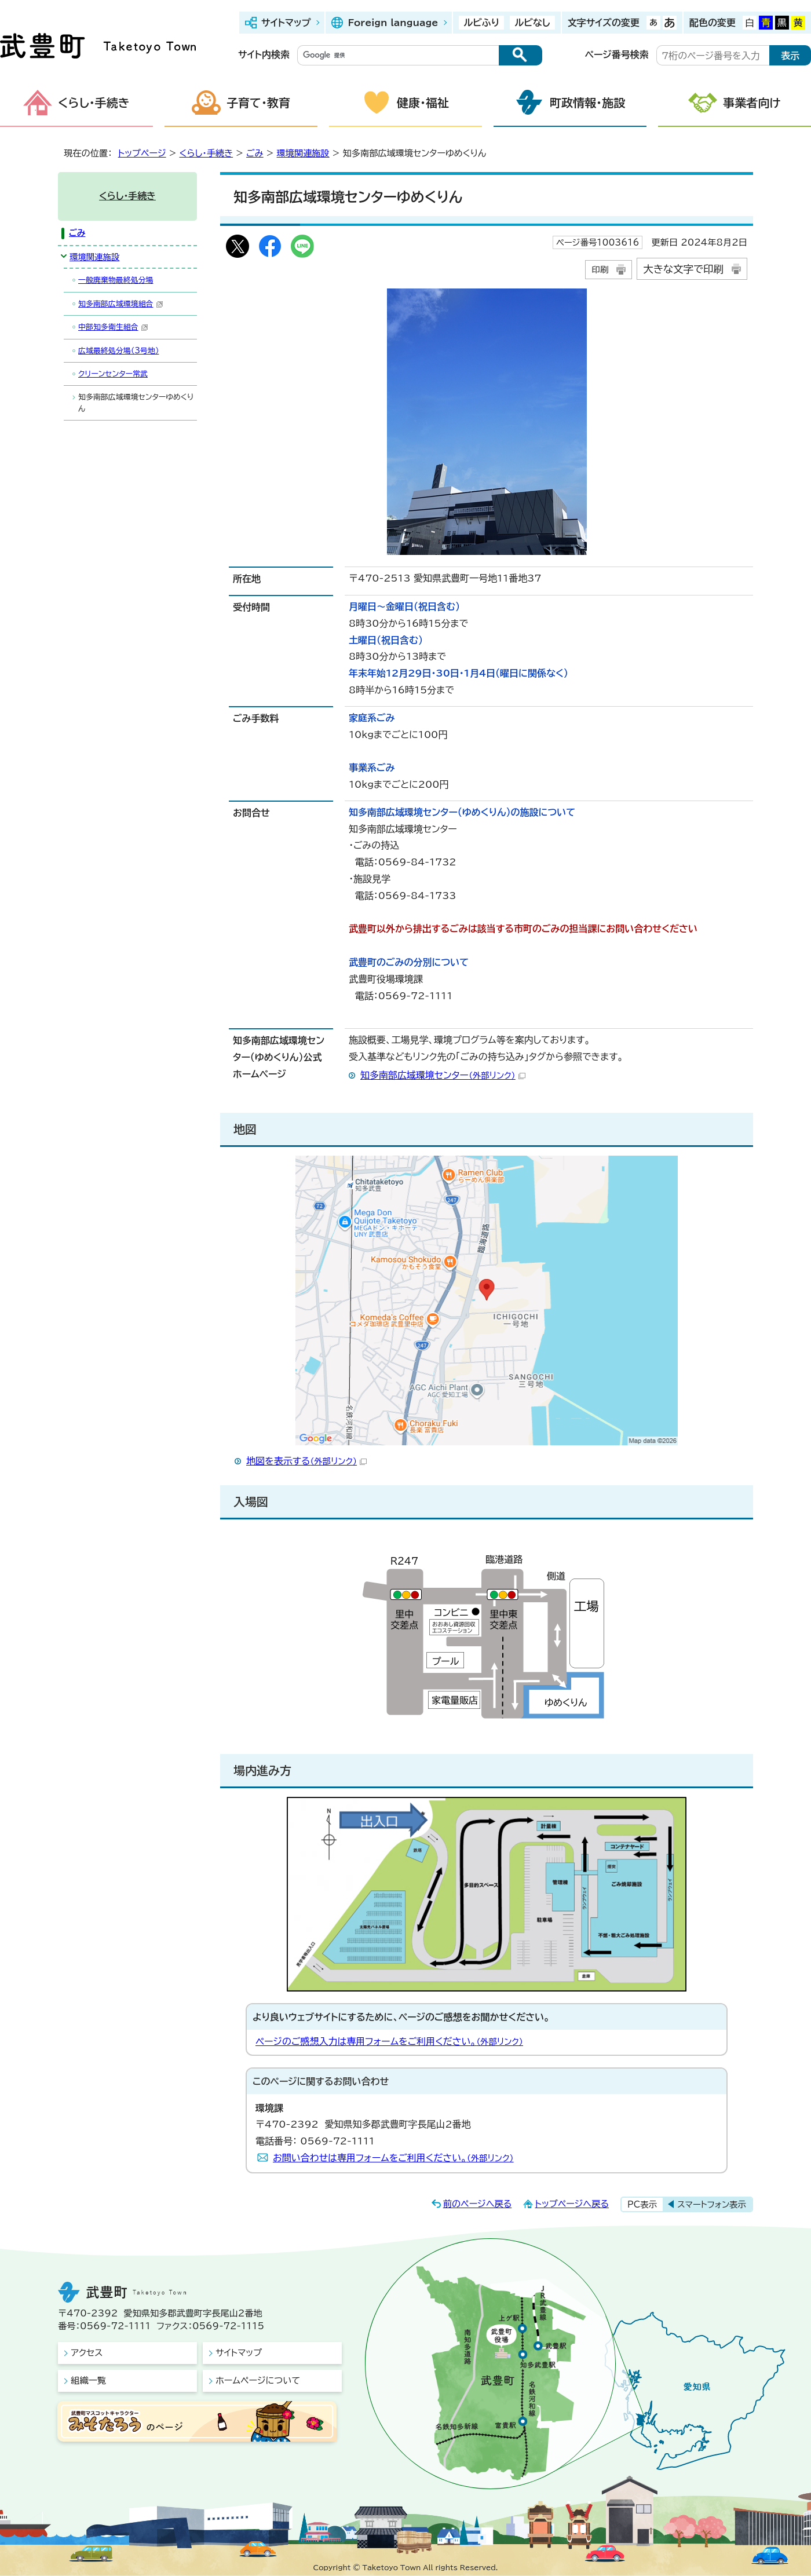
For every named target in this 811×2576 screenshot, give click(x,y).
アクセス (87, 2352)
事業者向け (752, 102)
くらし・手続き (94, 102)
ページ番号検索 (617, 54)
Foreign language (393, 22)
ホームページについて (257, 2380)
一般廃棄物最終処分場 (116, 280)
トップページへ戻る (572, 2203)
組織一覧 (88, 2380)
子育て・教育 (258, 102)
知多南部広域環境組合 (120, 304)
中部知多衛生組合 (113, 327)
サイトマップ (285, 22)
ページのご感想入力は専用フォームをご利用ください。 (389, 2041)
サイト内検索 (264, 54)
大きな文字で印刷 (683, 269)
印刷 (599, 269)
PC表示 (642, 2204)
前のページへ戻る (477, 2203)
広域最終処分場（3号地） (118, 351)
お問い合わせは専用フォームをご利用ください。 (393, 2157)
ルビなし (532, 22)
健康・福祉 (423, 102)
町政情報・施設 (587, 102)
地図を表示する (306, 1461)
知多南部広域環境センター (442, 1075)
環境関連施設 (303, 153)
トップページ (142, 153)
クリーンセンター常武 (113, 374)
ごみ (255, 153)
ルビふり (481, 22)
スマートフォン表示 (711, 2204)
